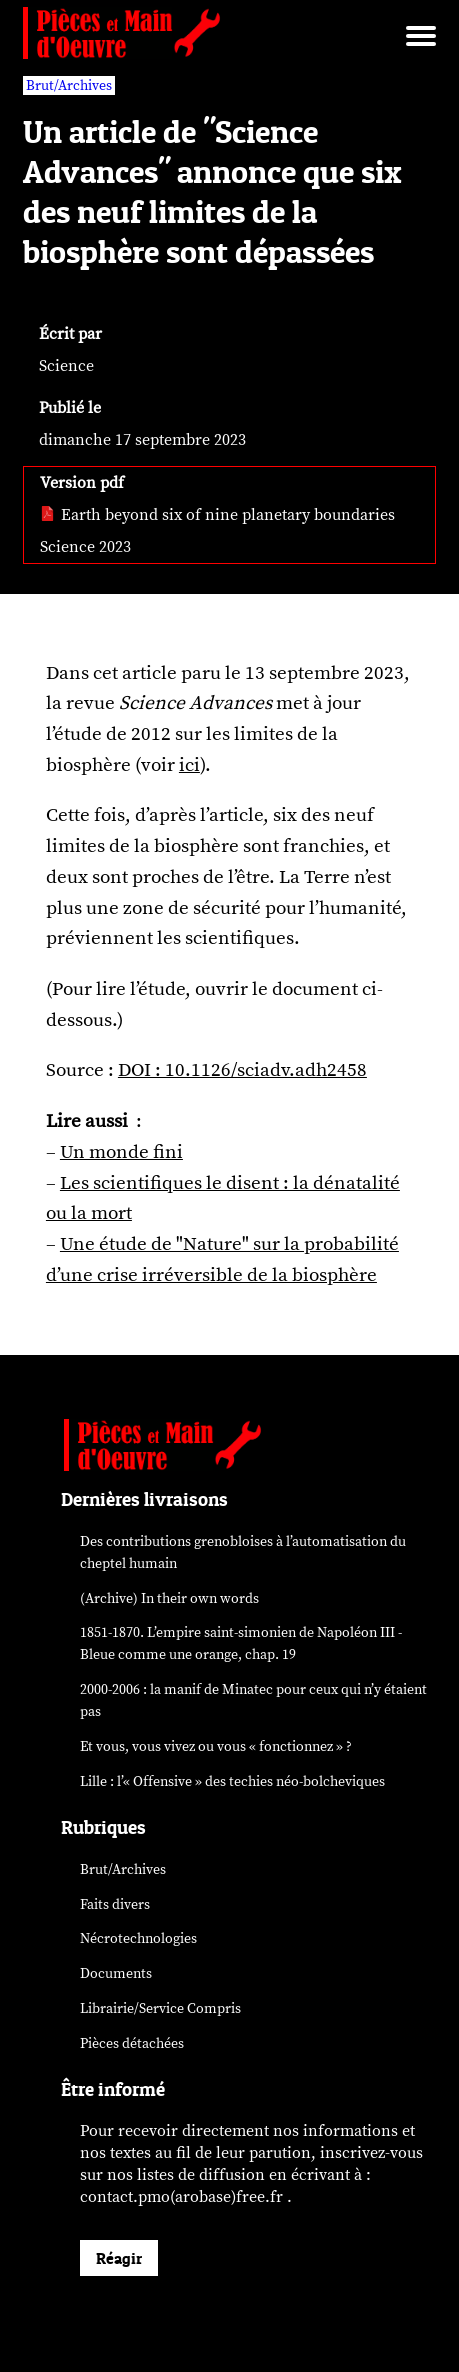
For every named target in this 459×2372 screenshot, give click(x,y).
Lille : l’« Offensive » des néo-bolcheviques (232, 1781)
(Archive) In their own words (169, 1598)
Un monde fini (121, 1152)
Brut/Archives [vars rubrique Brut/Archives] (69, 85)
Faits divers (115, 1904)
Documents (116, 1973)
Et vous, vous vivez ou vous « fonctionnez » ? (216, 1746)
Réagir (119, 2258)
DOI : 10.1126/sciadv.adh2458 (242, 1070)
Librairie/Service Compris (160, 2008)
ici (189, 765)
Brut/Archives (123, 1869)
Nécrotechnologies (138, 1938)
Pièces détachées (132, 2043)
